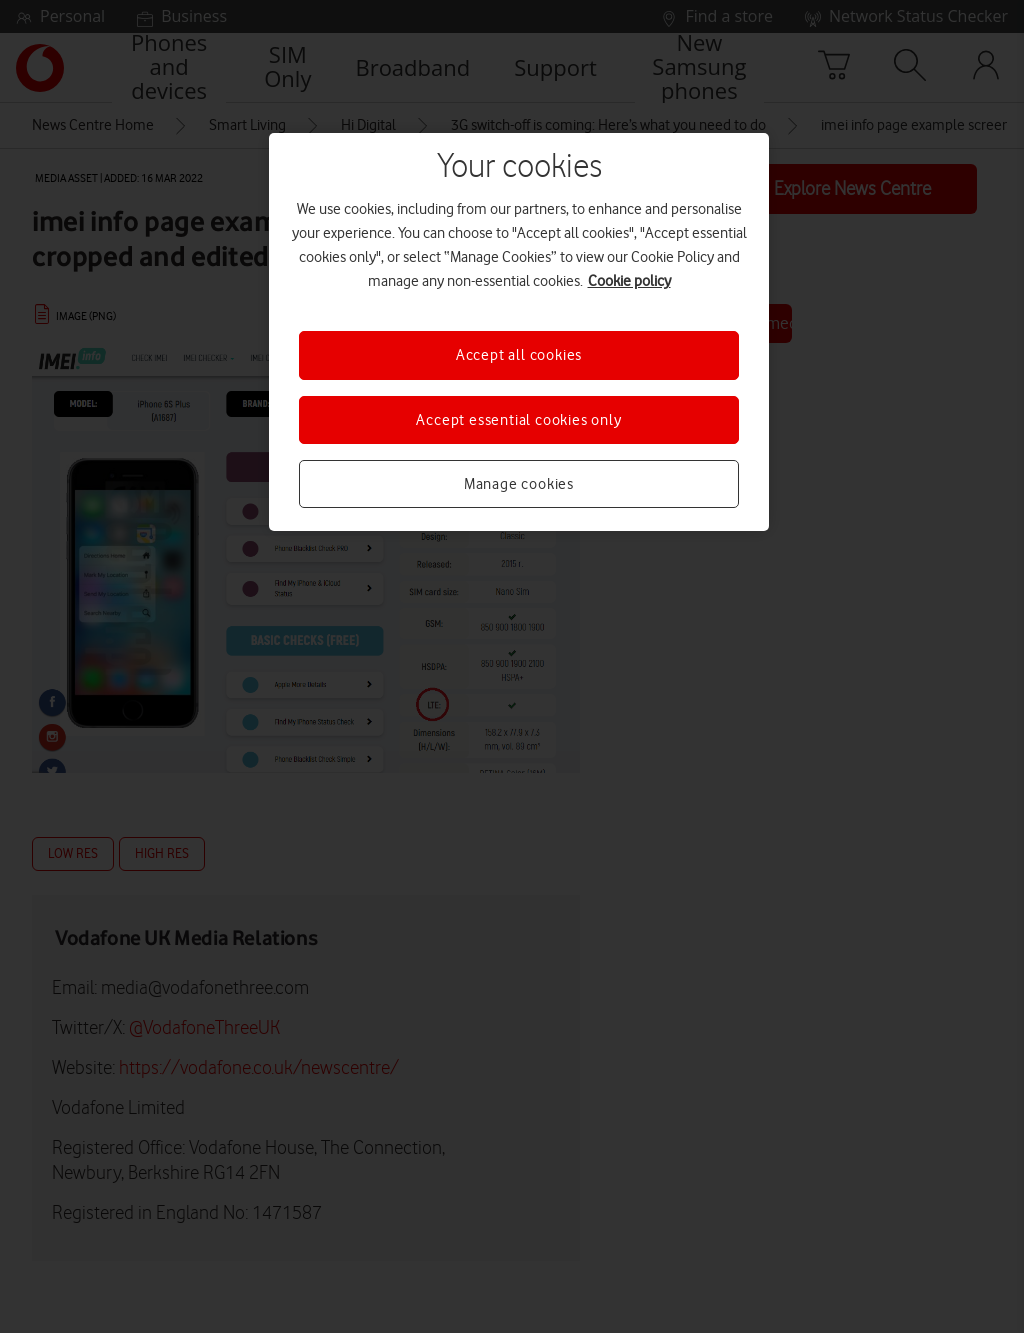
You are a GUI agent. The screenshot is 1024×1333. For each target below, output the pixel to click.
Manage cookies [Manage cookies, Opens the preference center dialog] (519, 484)
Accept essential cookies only (518, 420)
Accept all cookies (519, 355)
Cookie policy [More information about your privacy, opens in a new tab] (629, 281)
